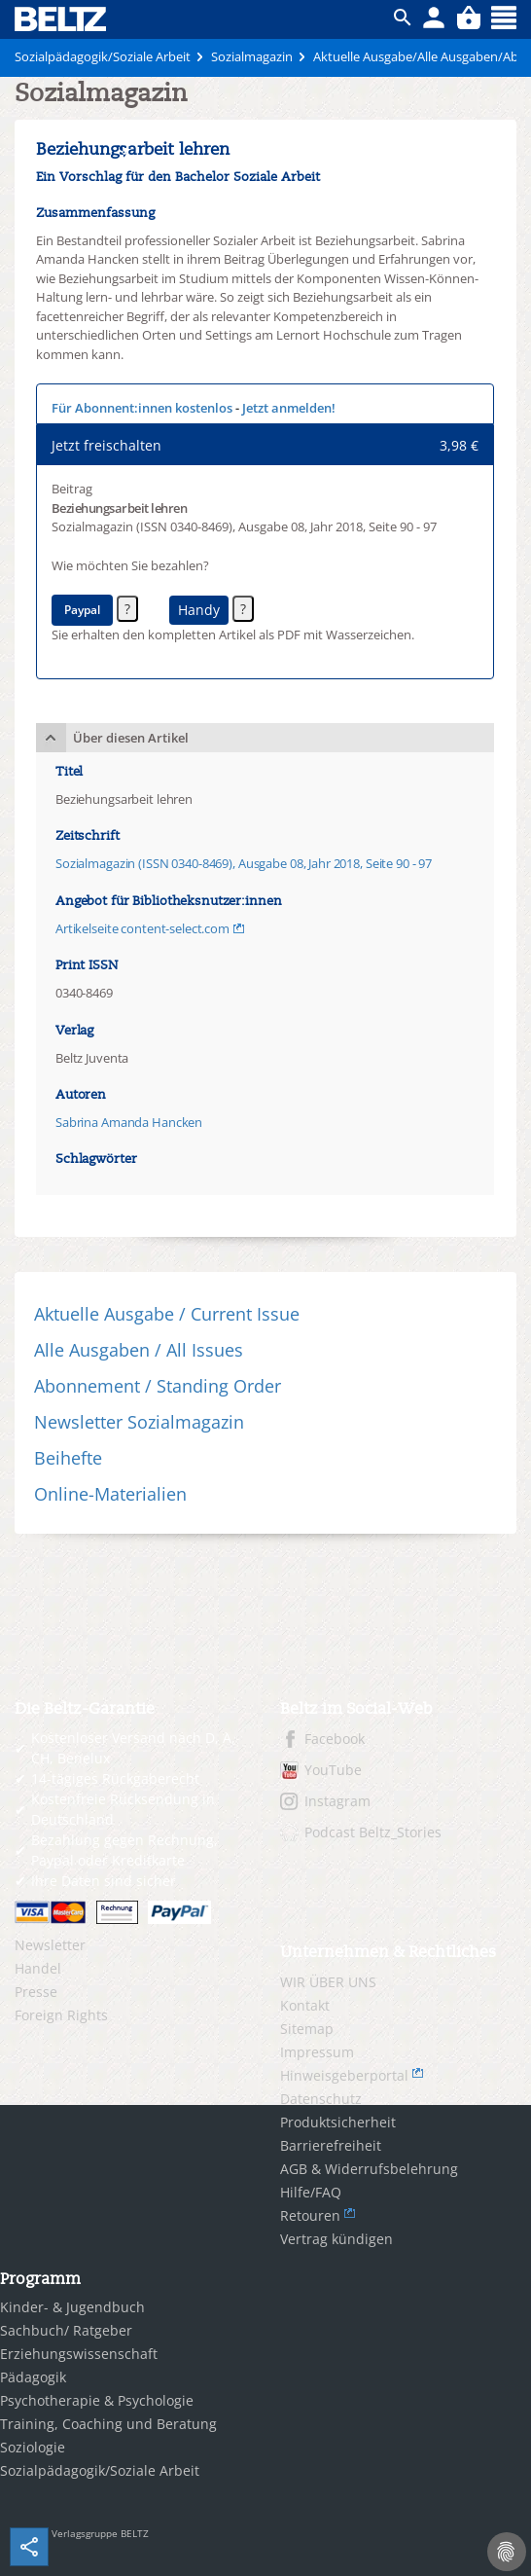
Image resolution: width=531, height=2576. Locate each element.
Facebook (334, 1738)
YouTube (333, 1769)
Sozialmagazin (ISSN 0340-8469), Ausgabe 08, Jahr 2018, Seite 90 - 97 (243, 863)
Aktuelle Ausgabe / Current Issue (167, 1313)
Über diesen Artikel (131, 737)
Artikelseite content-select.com (142, 928)
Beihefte (68, 1457)
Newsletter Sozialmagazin (139, 1421)
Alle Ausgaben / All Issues (138, 1349)
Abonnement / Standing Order (157, 1385)
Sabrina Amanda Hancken (128, 1122)
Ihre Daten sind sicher (103, 1880)
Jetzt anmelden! (289, 408)
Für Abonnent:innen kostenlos (142, 408)
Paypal (82, 609)
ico (402, 17)
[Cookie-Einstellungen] (506, 2551)
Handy (199, 609)
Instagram (337, 1801)
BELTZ (61, 19)
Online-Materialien (110, 1494)
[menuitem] (133, 1945)
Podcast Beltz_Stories (373, 1832)
